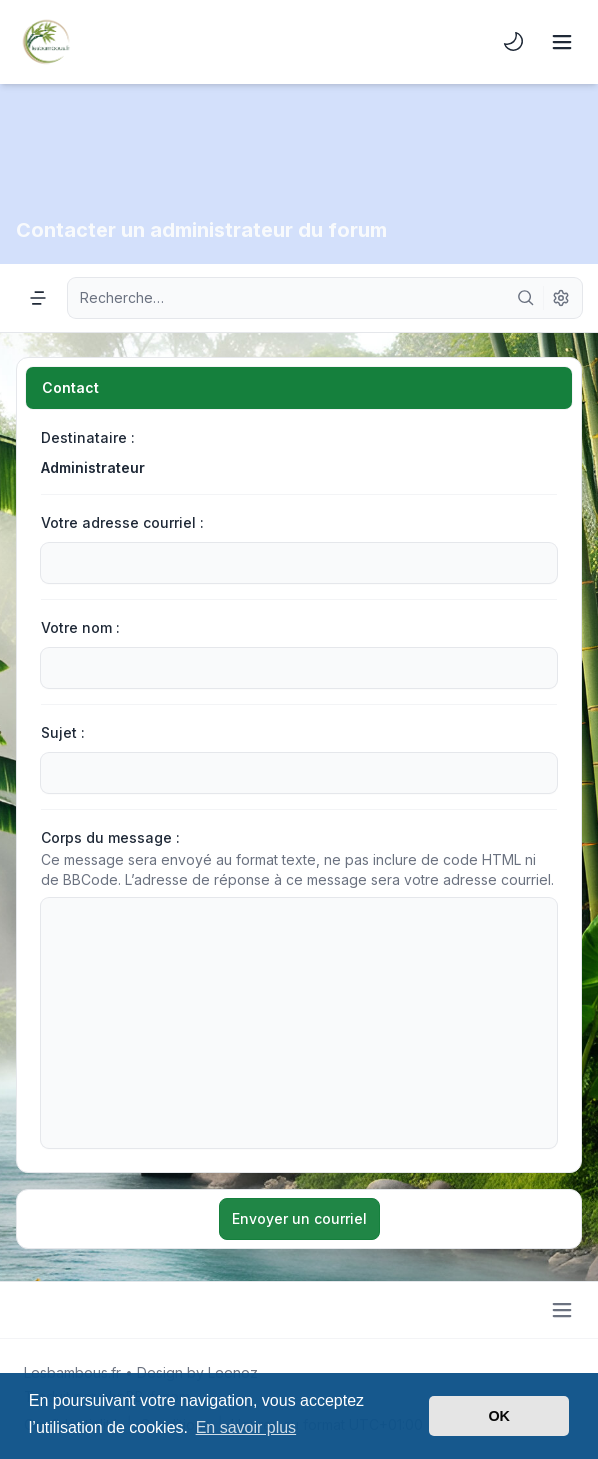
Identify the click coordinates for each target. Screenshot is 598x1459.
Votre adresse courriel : (122, 522)
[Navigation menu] (38, 298)
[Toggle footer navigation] (562, 1310)
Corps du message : (110, 837)
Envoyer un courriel (299, 1218)
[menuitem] (514, 42)
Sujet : (63, 732)
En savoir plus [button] (246, 1427)
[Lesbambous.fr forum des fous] (46, 42)
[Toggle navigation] (562, 42)
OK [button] (499, 1416)
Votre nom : (80, 627)
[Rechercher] (526, 298)
